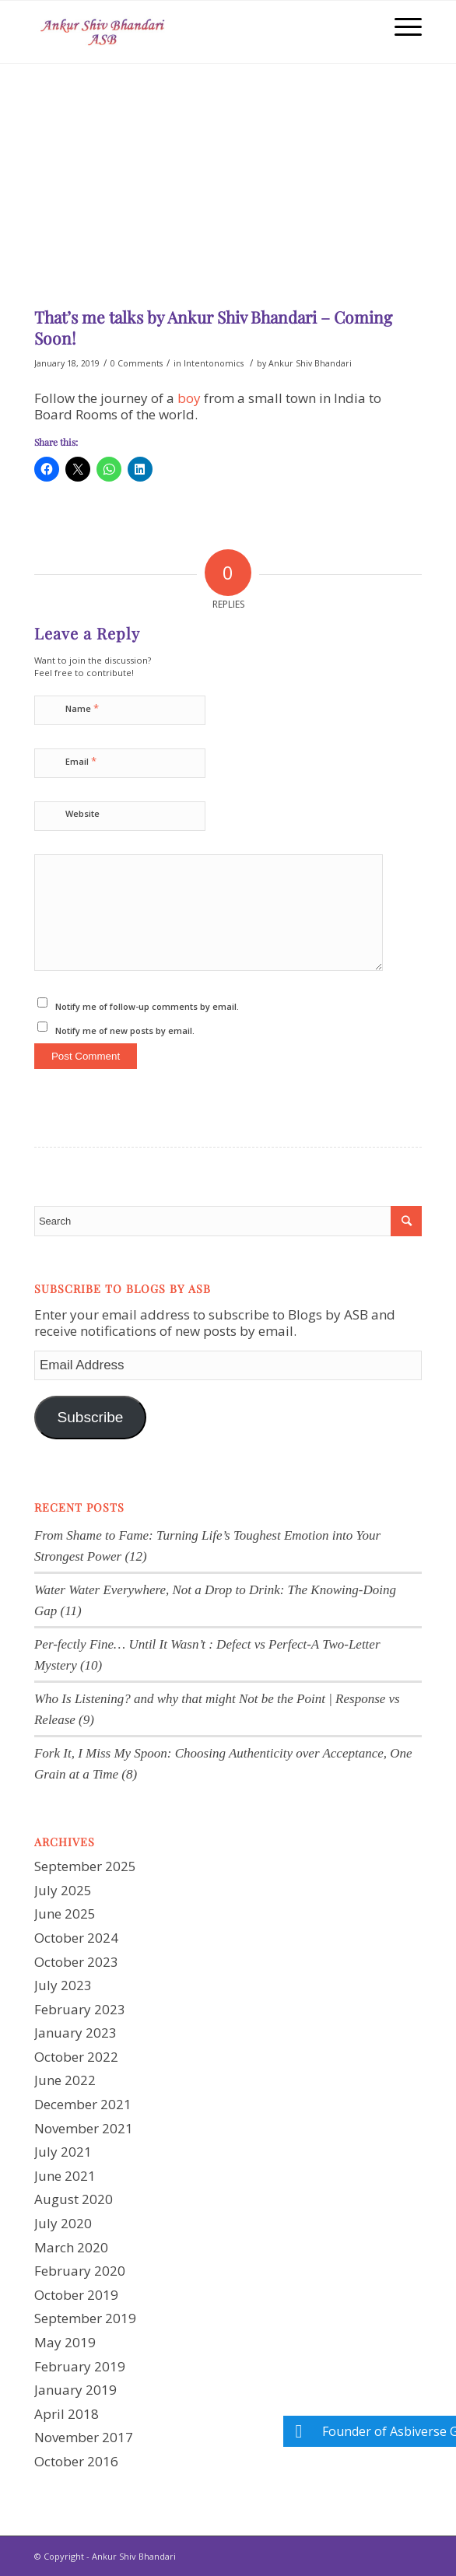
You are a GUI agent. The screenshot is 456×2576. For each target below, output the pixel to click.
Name (82, 708)
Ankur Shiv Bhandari (310, 363)
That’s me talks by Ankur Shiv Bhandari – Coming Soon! (213, 327)
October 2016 (76, 2461)
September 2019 (85, 2318)
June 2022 (65, 2080)
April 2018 (66, 2414)
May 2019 (65, 2342)
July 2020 (63, 2223)
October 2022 (76, 2057)
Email (80, 761)
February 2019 (79, 2366)
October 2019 (76, 2295)
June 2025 (65, 1913)
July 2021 (63, 2152)
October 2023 (76, 1962)
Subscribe (90, 1417)
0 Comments (136, 363)
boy (189, 398)
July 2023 (63, 1985)
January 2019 (75, 2390)
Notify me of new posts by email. (125, 1030)
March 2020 (71, 2247)
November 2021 (83, 2128)
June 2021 (65, 2176)
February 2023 (79, 2009)
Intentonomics (214, 363)
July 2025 (63, 1890)
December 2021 (83, 2104)
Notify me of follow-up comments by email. (147, 1006)
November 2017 (83, 2437)
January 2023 (75, 2033)
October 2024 (76, 1938)
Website (82, 813)
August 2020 (73, 2199)
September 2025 (85, 1866)
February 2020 (79, 2271)
